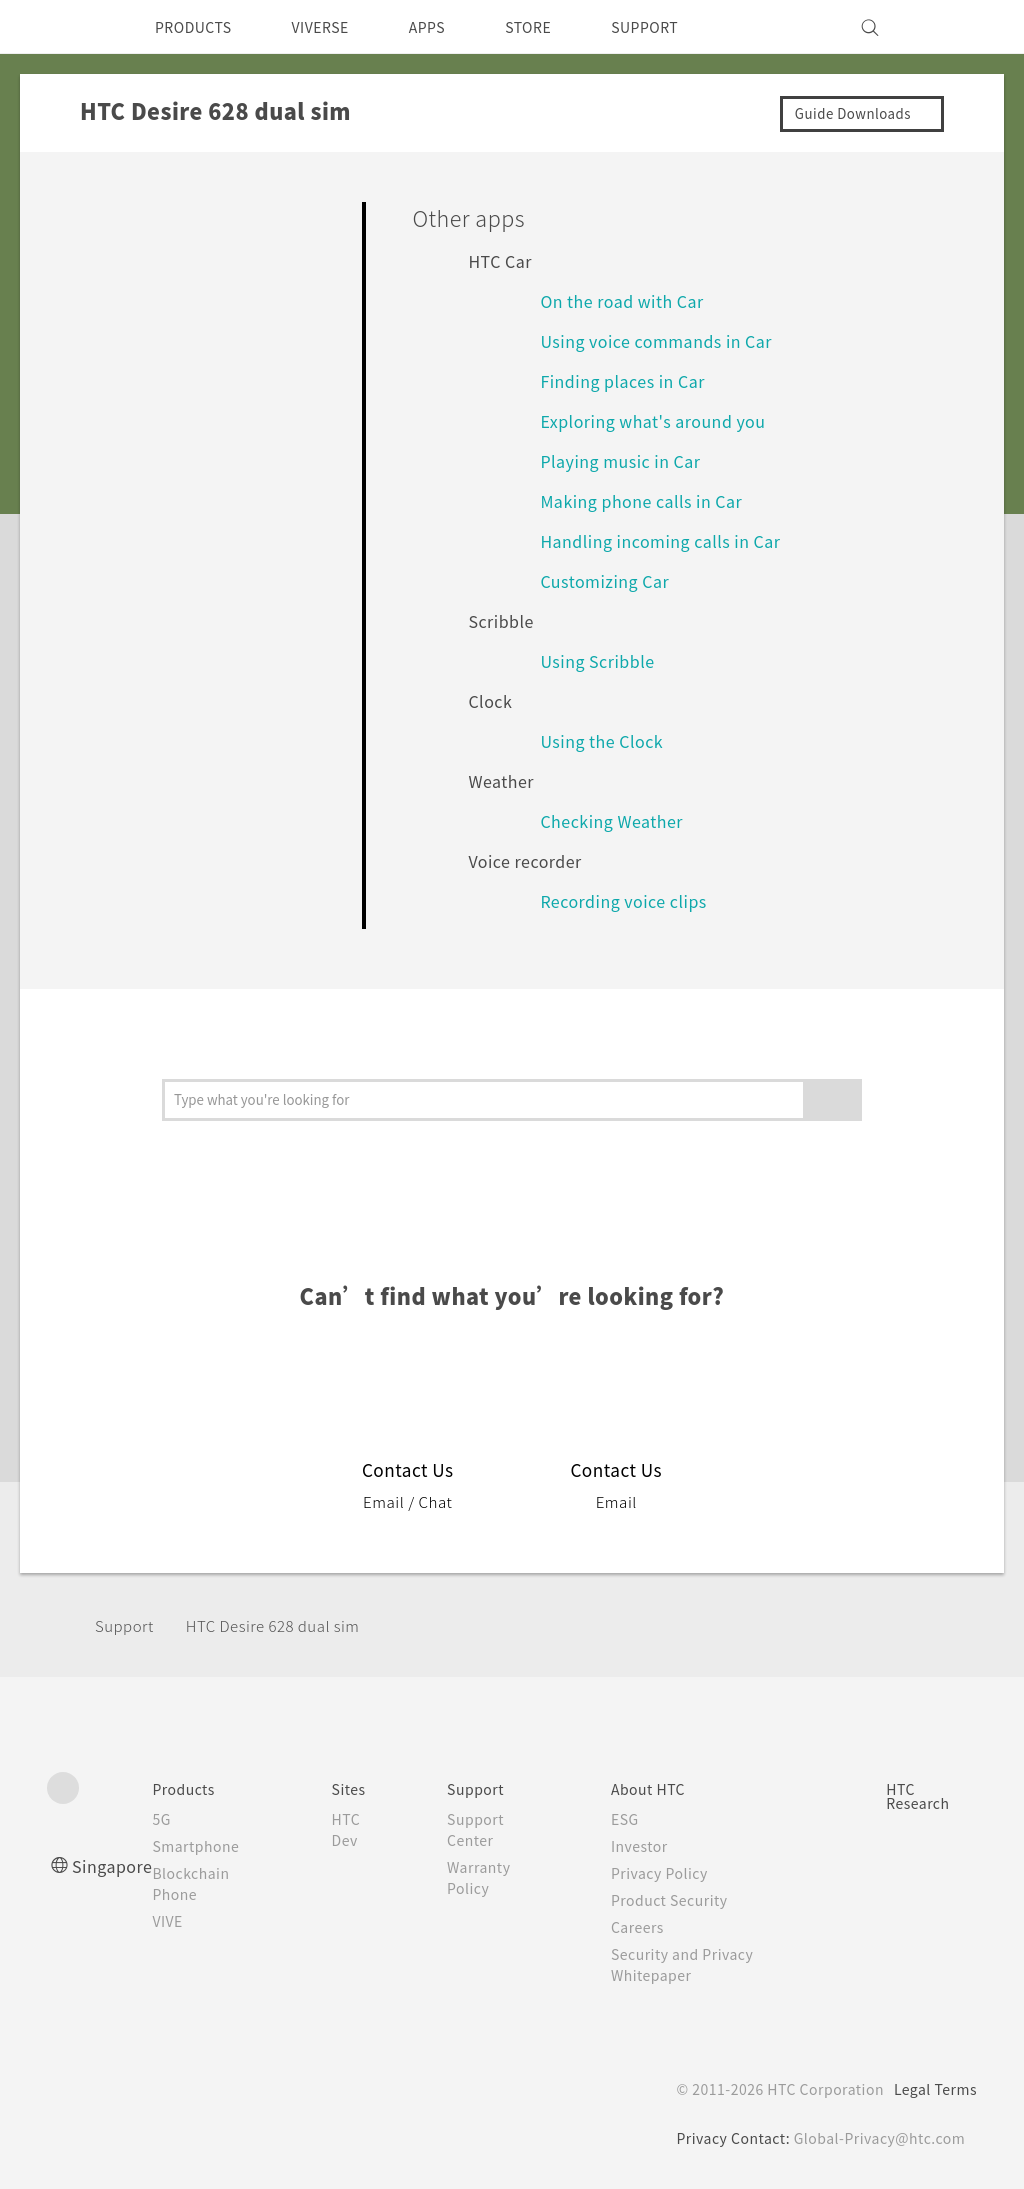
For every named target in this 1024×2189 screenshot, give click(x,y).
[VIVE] (950, 27)
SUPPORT (685, 27)
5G (168, 1819)
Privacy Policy (666, 1873)
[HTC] (71, 27)
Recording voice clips (629, 900)
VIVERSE (337, 27)
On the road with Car (629, 300)
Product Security (677, 1900)
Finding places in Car (627, 380)
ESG (630, 1819)
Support (127, 1625)
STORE (561, 27)
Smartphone (205, 1846)
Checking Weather (619, 820)
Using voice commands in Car (663, 340)
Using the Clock (607, 740)
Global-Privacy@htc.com (876, 2138)
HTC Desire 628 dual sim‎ (287, 1625)
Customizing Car (609, 580)
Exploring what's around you (663, 420)
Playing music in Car (625, 460)
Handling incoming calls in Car (667, 540)
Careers (642, 1927)
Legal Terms (932, 2089)
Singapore (115, 1865)
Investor (645, 1846)
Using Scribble (601, 660)
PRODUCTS (199, 27)
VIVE (177, 1921)
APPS (453, 27)
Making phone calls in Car (648, 500)
